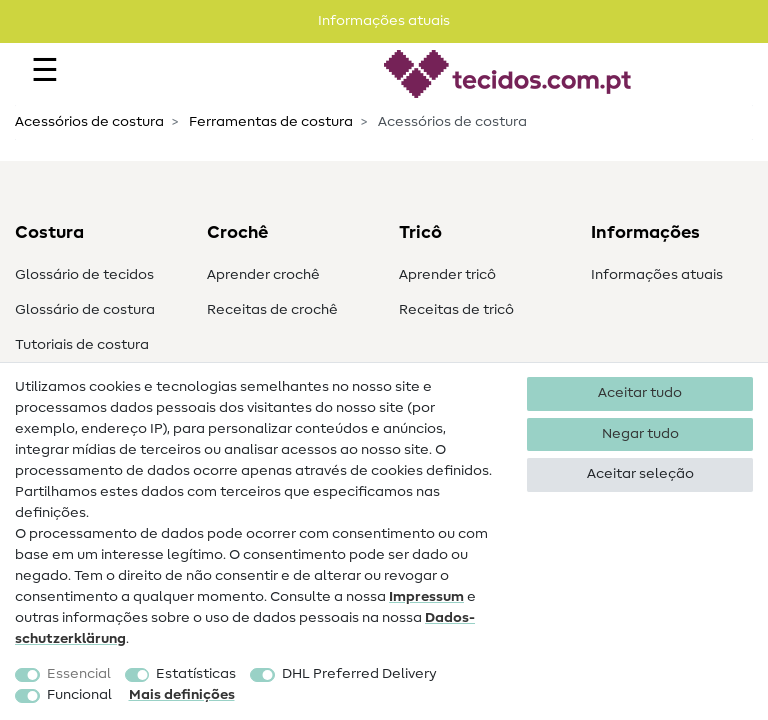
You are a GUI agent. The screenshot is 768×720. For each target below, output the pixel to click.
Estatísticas (196, 674)
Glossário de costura (85, 310)
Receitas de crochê (272, 310)
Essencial (79, 674)
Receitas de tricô (456, 310)
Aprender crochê (263, 275)
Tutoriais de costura (82, 345)
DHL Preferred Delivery (359, 674)
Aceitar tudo (640, 393)
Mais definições (182, 695)
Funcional (79, 695)
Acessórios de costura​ (89, 122)
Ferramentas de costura (269, 122)
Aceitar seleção (640, 474)
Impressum (426, 597)
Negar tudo (640, 434)
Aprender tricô (447, 275)
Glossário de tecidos (84, 275)
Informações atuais (657, 275)
